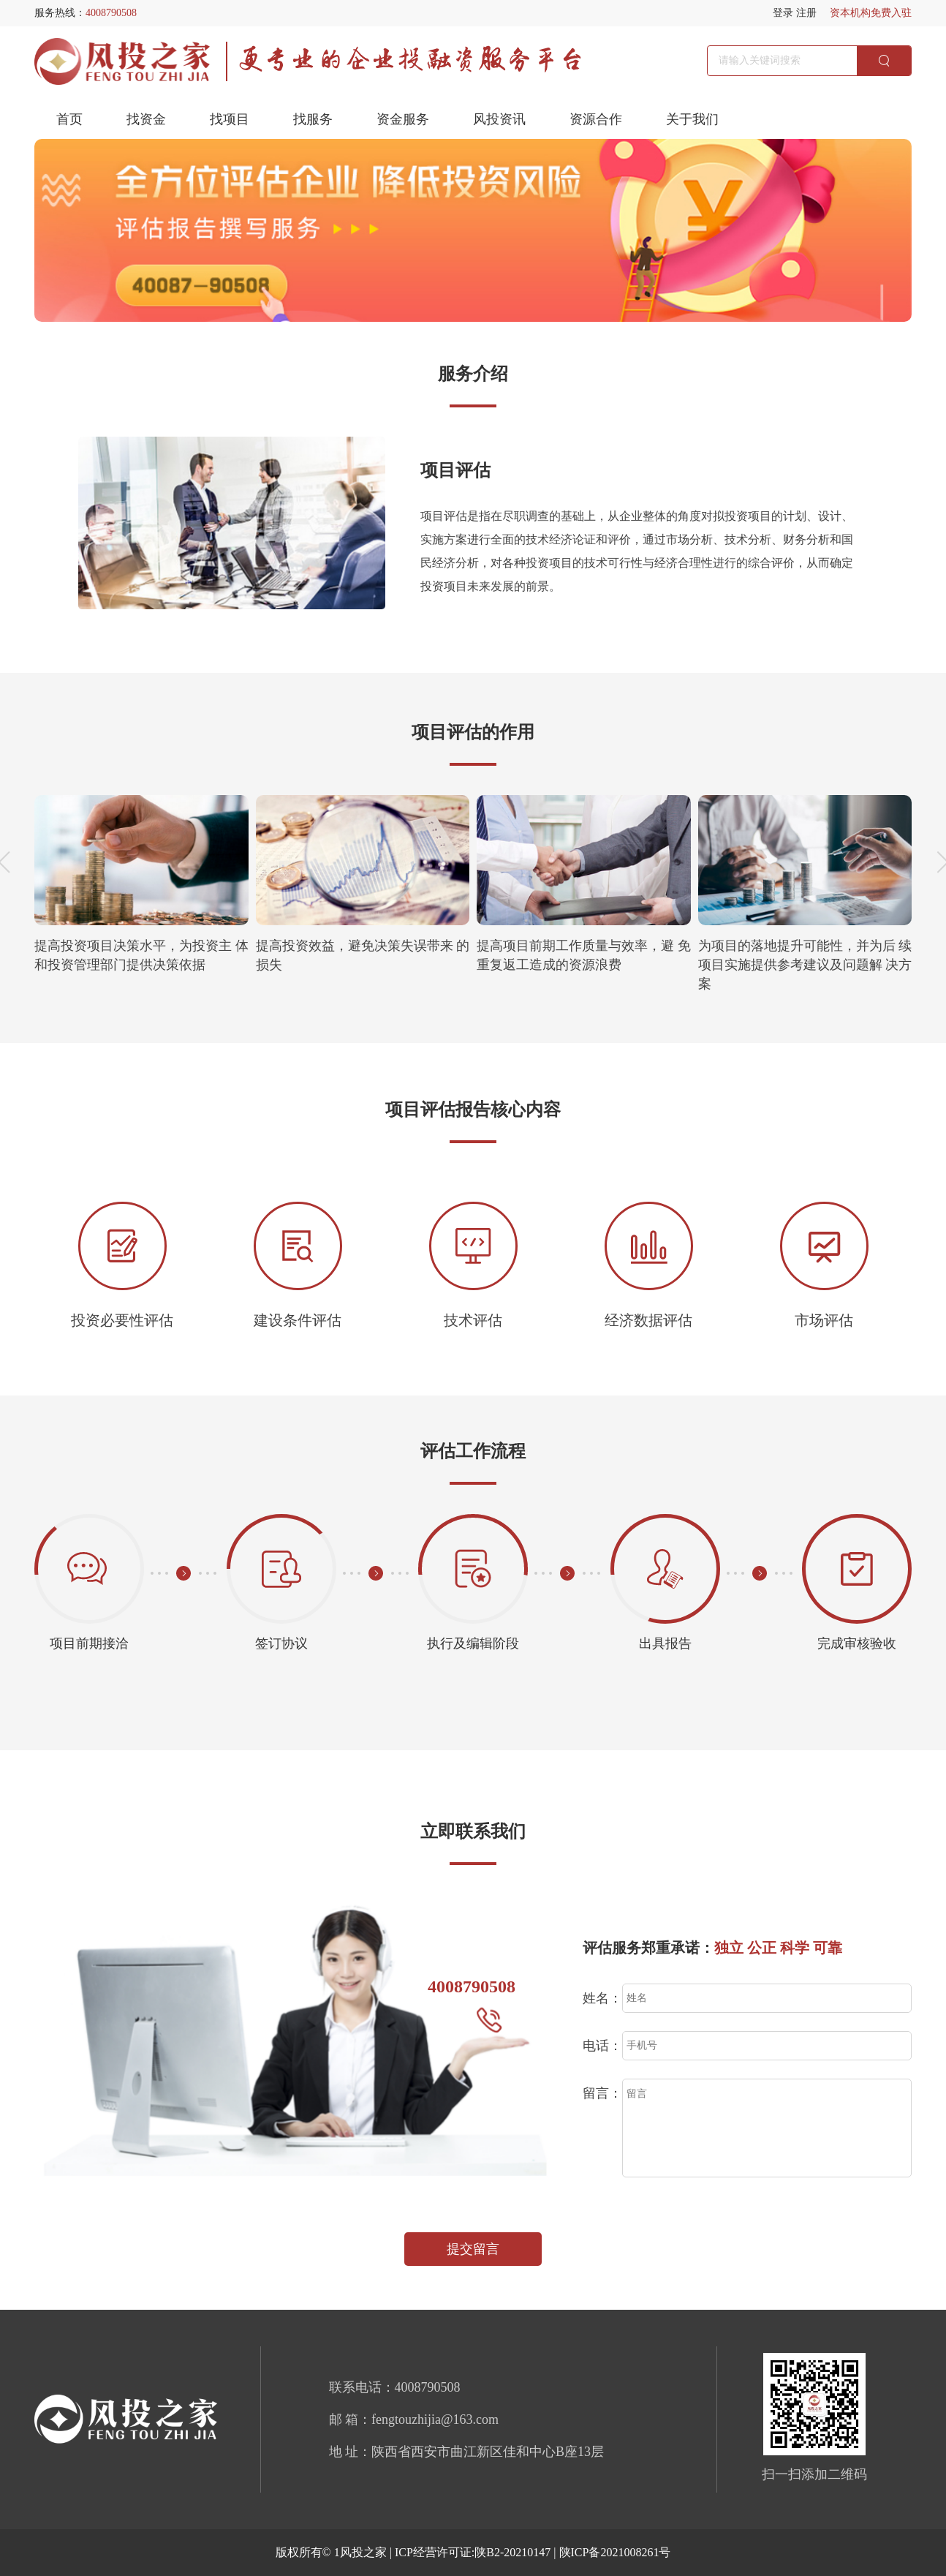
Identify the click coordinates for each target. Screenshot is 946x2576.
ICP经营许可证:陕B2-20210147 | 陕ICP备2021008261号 (532, 2552)
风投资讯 (499, 119)
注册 (806, 13)
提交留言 (473, 2249)
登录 (783, 13)
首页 (69, 119)
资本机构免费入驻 (871, 13)
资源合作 (596, 119)
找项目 (229, 119)
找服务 (313, 119)
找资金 (146, 119)
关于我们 (692, 119)
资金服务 (402, 119)
